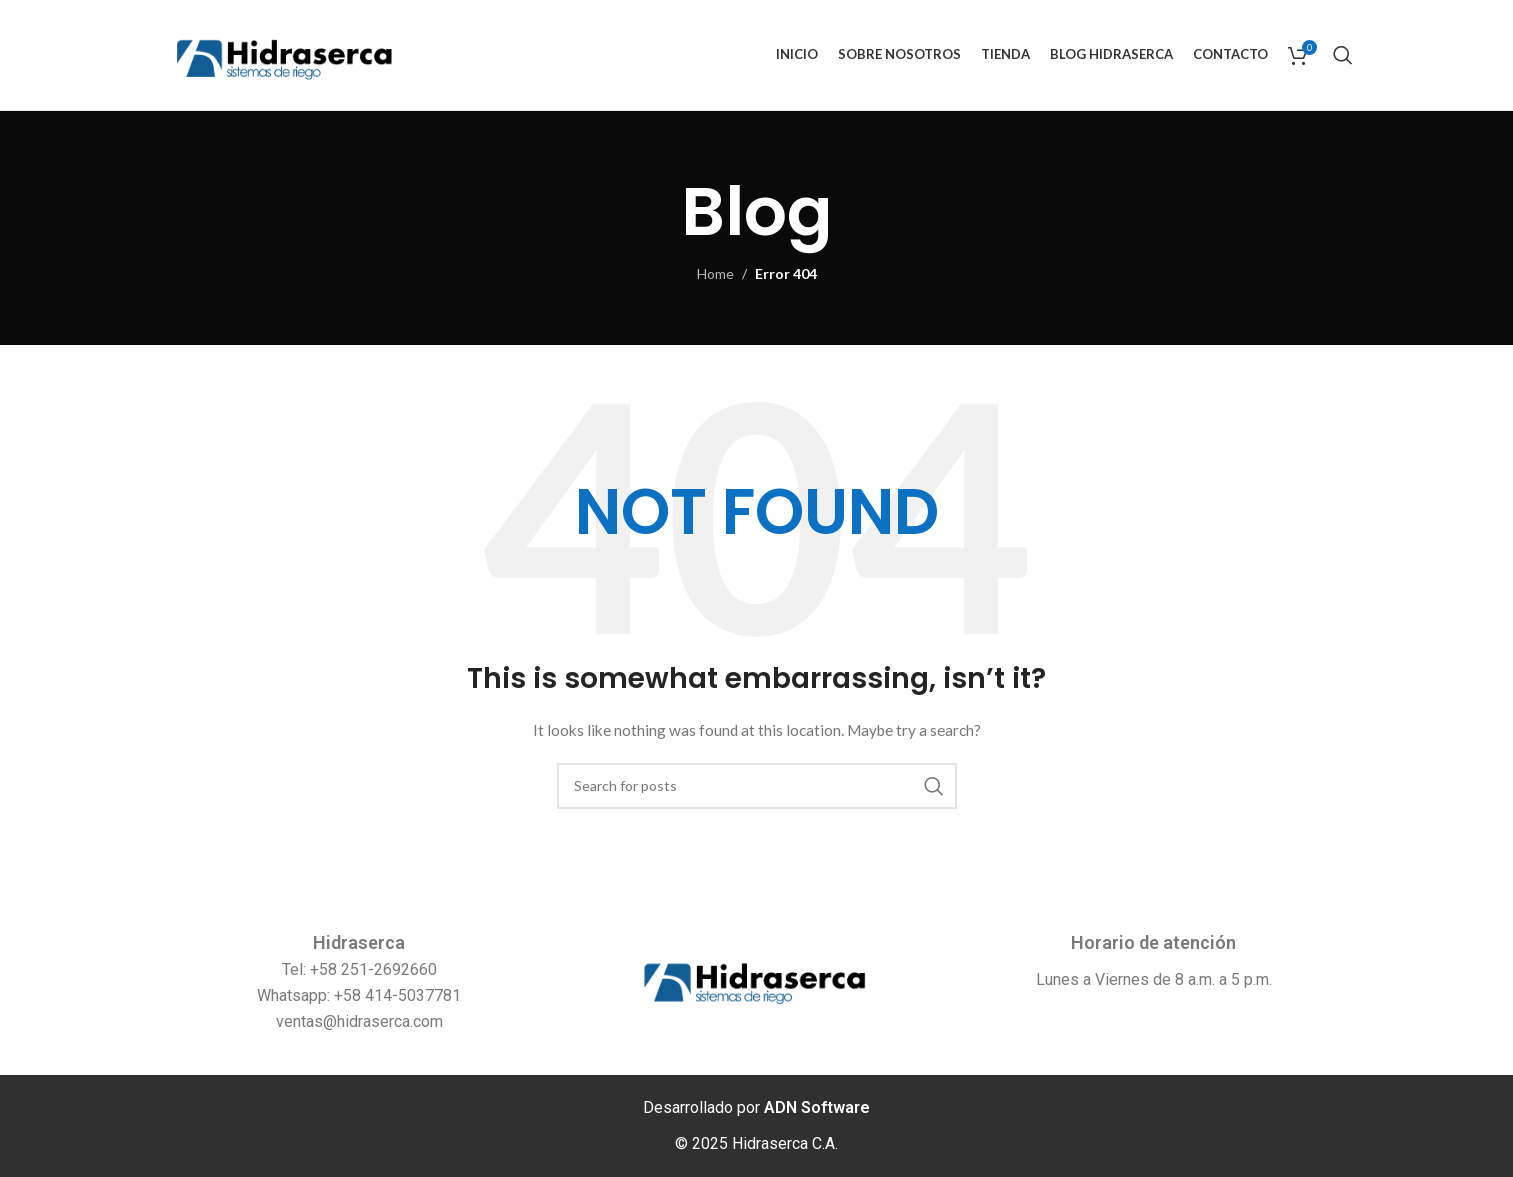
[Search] (1343, 55)
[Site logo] (286, 53)
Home (715, 273)
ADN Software (817, 1107)
